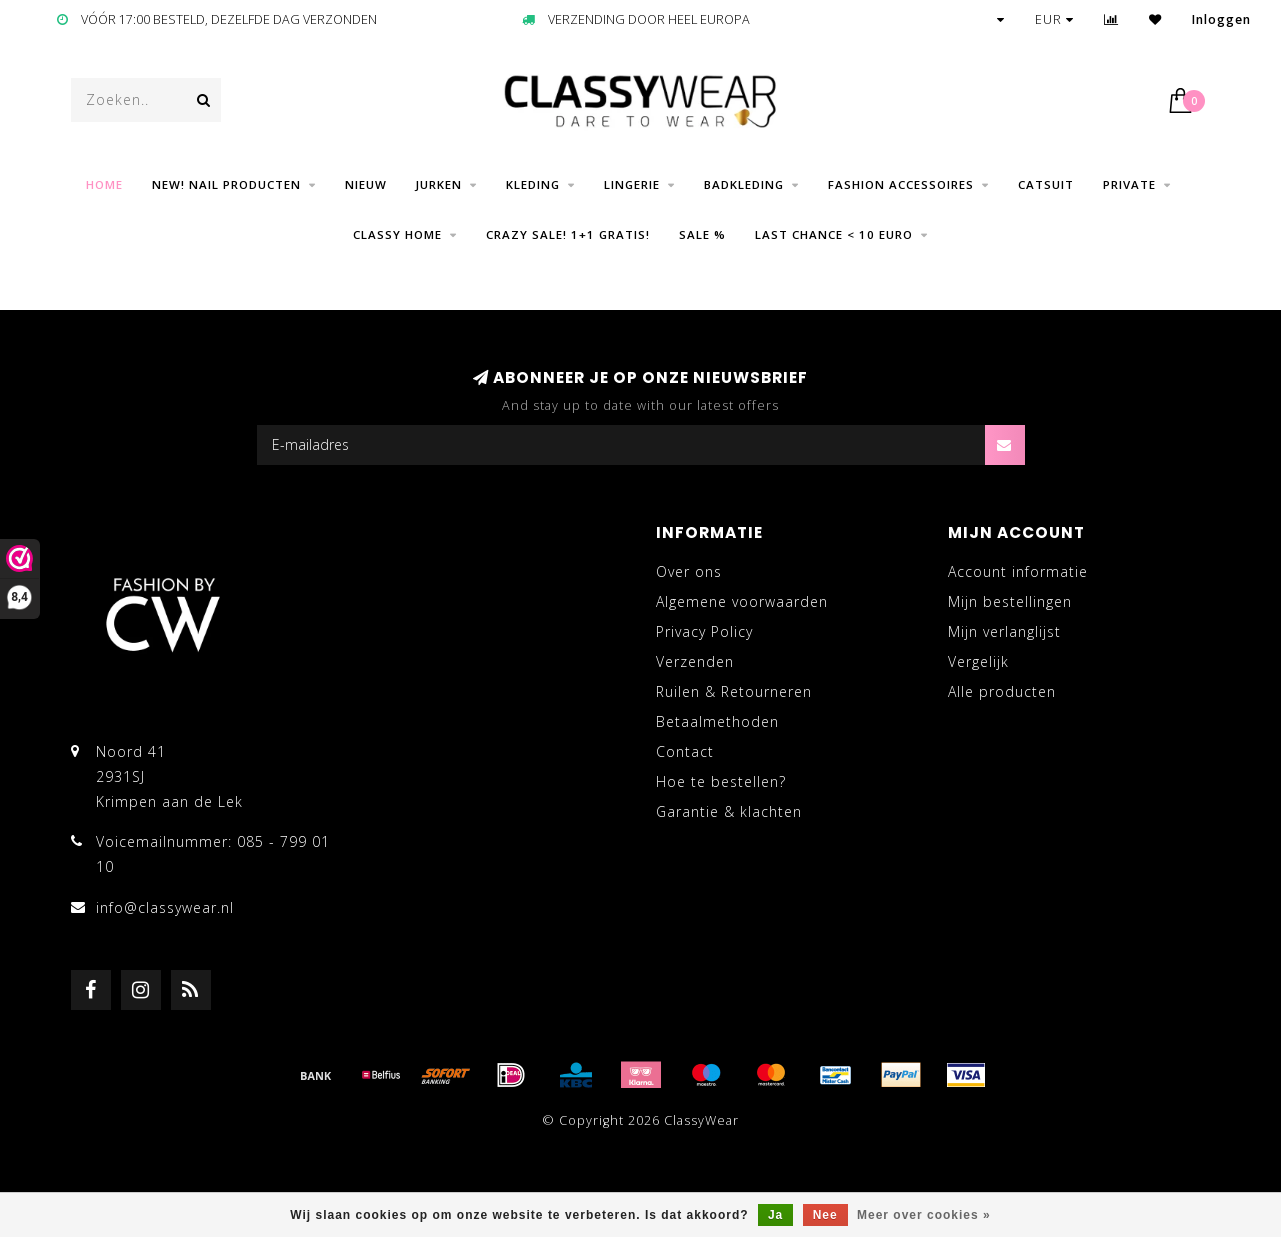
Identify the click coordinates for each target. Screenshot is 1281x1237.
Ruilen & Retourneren (734, 691)
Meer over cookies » (924, 1215)
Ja (775, 1215)
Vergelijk (978, 661)
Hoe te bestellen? (721, 781)
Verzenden (695, 661)
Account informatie (1018, 571)
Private (1129, 184)
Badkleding (744, 184)
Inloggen (1221, 19)
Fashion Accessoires (901, 184)
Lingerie (632, 184)
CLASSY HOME (397, 234)
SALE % (702, 234)
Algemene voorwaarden (742, 601)
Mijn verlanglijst (1004, 631)
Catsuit (1046, 184)
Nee (825, 1215)
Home (104, 184)
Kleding (533, 184)
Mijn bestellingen (1010, 601)
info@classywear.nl (165, 907)
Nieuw (366, 184)
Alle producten (1002, 691)
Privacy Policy (704, 631)
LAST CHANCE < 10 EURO (834, 234)
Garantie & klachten (729, 811)
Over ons (689, 571)
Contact (685, 751)
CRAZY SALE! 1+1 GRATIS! (568, 234)
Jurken (439, 184)
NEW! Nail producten (226, 184)
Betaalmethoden (717, 721)
